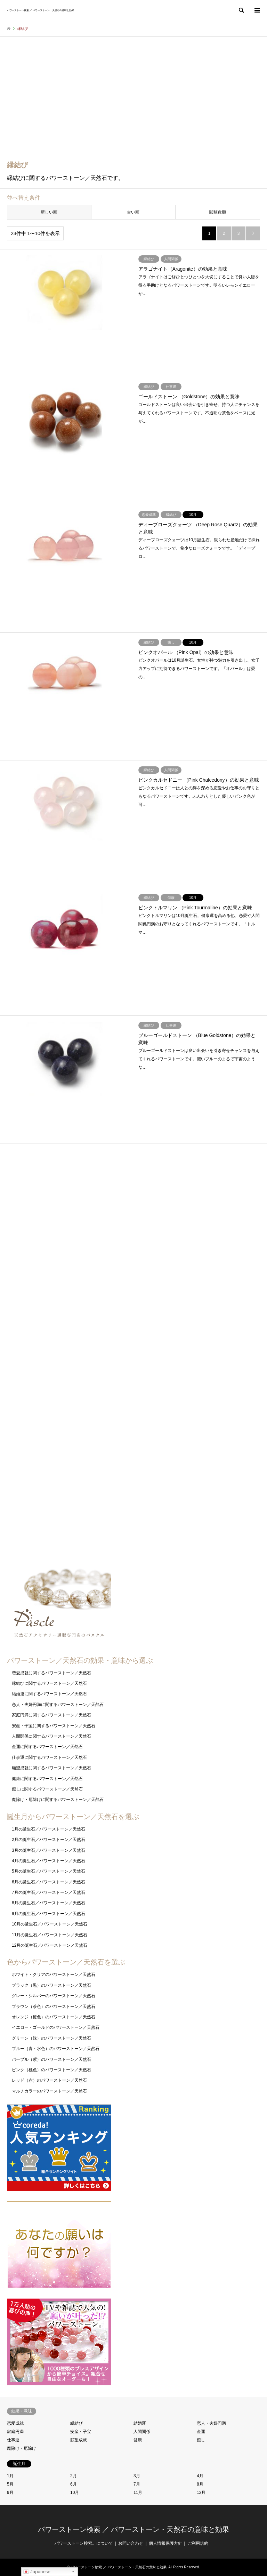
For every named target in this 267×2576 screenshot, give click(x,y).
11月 (138, 2492)
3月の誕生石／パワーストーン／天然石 (48, 1850)
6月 (73, 2484)
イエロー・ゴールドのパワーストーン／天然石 (55, 2027)
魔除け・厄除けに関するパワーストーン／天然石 (58, 1799)
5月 (10, 2484)
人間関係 (142, 2431)
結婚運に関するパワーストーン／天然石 (49, 1693)
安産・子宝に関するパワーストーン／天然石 (53, 1725)
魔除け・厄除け (21, 2448)
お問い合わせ (130, 2543)
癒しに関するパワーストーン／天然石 (47, 1789)
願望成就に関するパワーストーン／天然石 (51, 1767)
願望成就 (78, 2440)
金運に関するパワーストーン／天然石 (47, 1746)
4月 (200, 2475)
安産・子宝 (80, 2431)
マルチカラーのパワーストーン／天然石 (49, 2091)
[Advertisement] (133, 102)
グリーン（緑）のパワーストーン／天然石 (51, 2038)
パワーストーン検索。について (84, 2543)
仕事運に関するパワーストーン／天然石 (49, 1757)
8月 (200, 2484)
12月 (201, 2492)
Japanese (36, 2572)
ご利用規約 (197, 2543)
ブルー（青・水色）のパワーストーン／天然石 (55, 2048)
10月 (74, 2492)
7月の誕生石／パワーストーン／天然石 (48, 1892)
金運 (201, 2431)
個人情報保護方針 (165, 2543)
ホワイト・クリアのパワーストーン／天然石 (53, 1974)
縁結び (76, 2423)
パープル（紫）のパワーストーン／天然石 (51, 2059)
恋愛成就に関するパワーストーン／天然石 (51, 1672)
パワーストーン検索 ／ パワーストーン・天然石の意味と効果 (133, 2529)
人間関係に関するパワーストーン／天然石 (51, 1736)
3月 (137, 2475)
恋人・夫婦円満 (211, 2423)
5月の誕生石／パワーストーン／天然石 (48, 1871)
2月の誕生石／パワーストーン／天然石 (48, 1839)
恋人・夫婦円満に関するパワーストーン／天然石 (58, 1704)
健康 (138, 2440)
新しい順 (49, 212)
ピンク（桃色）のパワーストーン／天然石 (51, 2069)
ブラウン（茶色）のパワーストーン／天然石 (53, 2006)
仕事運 (13, 2440)
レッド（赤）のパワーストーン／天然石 (49, 2080)
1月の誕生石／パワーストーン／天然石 (48, 1829)
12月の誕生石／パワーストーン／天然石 (49, 1945)
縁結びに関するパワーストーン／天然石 (49, 1683)
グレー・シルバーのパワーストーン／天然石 (53, 1995)
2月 (73, 2475)
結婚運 (140, 2423)
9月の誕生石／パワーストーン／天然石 (48, 1913)
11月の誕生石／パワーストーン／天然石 (49, 1934)
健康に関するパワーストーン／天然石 (47, 1778)
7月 (137, 2484)
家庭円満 (15, 2431)
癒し (201, 2440)
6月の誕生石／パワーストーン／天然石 (48, 1882)
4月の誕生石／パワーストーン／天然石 (48, 1860)
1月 (10, 2475)
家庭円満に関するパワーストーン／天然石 (51, 1715)
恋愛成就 (15, 2423)
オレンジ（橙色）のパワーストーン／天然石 (53, 2017)
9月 (10, 2492)
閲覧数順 (217, 212)
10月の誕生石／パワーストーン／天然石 (49, 1924)
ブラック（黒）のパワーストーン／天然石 (51, 1985)
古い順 (133, 212)
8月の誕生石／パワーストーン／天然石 (48, 1902)
